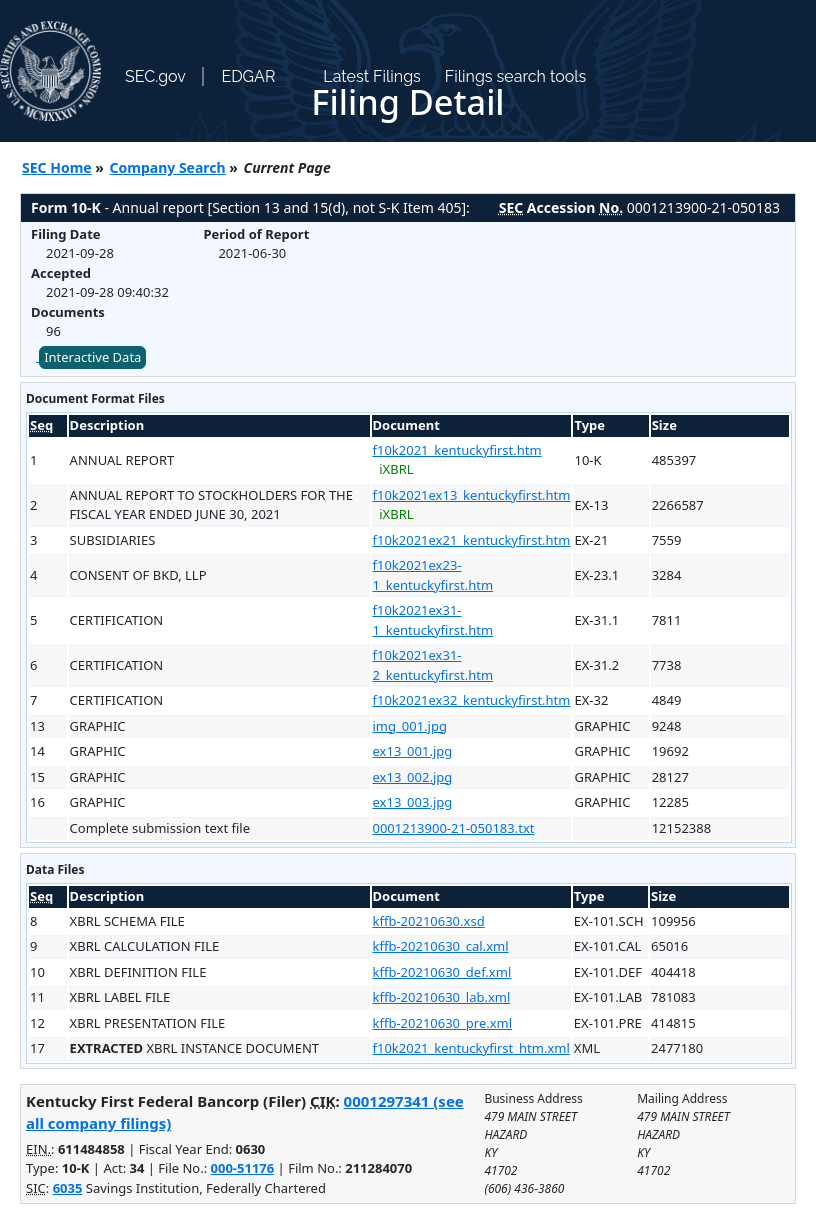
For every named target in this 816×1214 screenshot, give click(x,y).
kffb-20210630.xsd (429, 921)
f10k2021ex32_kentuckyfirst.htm (472, 700)
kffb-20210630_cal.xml (441, 946)
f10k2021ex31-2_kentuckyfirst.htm (433, 665)
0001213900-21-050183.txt (454, 828)
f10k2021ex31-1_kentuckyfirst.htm (433, 620)
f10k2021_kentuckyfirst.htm (457, 450)
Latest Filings (371, 76)
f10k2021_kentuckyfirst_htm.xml (471, 1048)
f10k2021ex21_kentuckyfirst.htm (472, 540)
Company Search (168, 167)
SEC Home (57, 167)
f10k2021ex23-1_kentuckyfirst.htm (433, 575)
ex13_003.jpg (413, 802)
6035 (68, 1188)
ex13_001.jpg (413, 751)
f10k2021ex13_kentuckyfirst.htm (472, 495)
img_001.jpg (410, 726)
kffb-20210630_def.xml (442, 972)
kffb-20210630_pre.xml (443, 1023)
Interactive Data (92, 357)
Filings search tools (516, 76)
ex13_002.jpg (413, 777)
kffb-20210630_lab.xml (442, 997)
